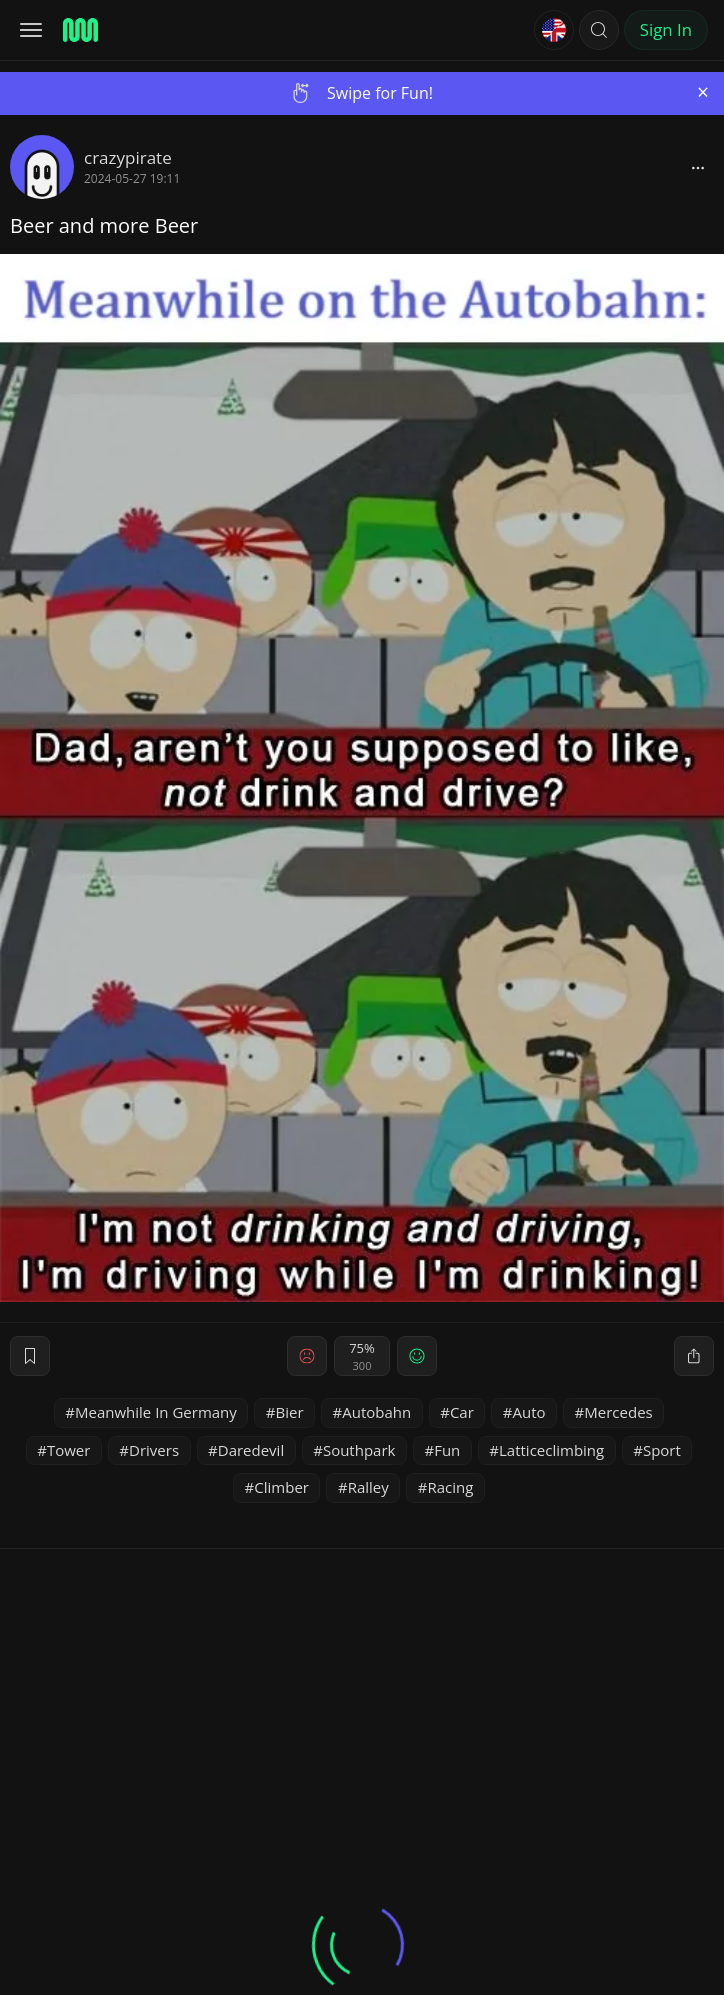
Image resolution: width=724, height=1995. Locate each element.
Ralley (368, 1487)
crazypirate (128, 157)
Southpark (359, 1450)
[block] (698, 167)
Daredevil (251, 1450)
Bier (290, 1412)
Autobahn (376, 1412)
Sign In (666, 29)
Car (462, 1412)
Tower (68, 1450)
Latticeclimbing (551, 1450)
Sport (662, 1450)
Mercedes (618, 1412)
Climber (281, 1487)
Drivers (154, 1450)
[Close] (703, 92)
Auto (529, 1412)
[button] (599, 30)
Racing (450, 1487)
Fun (447, 1450)
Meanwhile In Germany (156, 1412)
